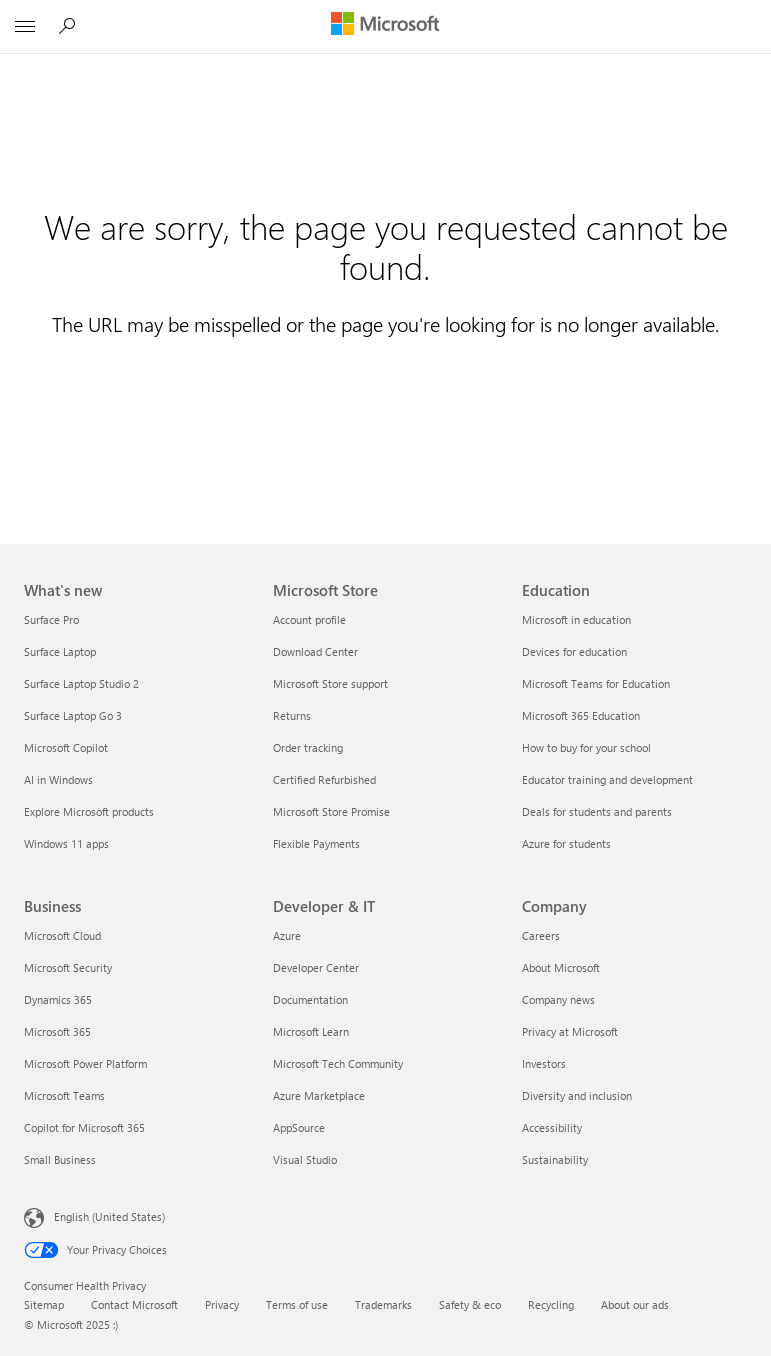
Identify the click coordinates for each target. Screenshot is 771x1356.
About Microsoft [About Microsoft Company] (561, 967)
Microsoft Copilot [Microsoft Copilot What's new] (66, 747)
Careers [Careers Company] (541, 935)
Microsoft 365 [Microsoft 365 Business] (57, 1031)
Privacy (222, 1304)
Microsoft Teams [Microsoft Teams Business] (64, 1095)
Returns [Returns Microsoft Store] (292, 715)
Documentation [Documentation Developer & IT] (310, 999)
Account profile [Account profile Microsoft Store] (309, 619)
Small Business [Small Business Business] (60, 1159)
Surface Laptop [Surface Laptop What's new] (60, 651)
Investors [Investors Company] (544, 1063)
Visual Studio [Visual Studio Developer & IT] (305, 1159)
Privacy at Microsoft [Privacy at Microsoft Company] (570, 1031)
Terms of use (297, 1304)
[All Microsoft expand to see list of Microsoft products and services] (25, 27)
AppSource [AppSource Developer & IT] (299, 1127)
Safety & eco (470, 1304)
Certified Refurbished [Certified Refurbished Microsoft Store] (324, 779)
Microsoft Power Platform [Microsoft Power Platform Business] (85, 1063)
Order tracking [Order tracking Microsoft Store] (308, 747)
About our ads (635, 1304)
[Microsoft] (385, 25)
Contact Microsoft (134, 1304)
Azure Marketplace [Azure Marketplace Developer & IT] (319, 1095)
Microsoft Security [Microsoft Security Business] (68, 967)
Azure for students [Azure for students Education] (566, 843)
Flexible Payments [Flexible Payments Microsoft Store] (316, 843)
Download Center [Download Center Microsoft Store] (315, 651)
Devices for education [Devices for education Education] (574, 651)
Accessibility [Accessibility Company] (552, 1127)
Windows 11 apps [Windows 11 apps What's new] (66, 843)
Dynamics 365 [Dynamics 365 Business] (58, 999)
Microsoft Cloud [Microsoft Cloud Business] (62, 935)
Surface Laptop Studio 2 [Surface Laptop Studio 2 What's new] (81, 683)
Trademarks (383, 1304)
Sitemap (44, 1304)
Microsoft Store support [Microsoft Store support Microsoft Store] (330, 683)
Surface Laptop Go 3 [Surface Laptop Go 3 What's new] (73, 715)
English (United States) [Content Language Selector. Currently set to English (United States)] (109, 1216)
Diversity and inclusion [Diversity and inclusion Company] (577, 1095)
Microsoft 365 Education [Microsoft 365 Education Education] (581, 715)
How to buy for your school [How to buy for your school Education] (586, 747)
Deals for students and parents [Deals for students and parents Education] (597, 811)
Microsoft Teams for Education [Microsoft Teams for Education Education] (596, 683)
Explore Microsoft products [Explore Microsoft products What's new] (89, 811)
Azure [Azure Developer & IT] (287, 935)
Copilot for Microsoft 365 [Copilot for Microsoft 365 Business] (84, 1127)
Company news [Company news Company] (558, 999)
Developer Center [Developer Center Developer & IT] (316, 967)
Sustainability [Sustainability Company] (555, 1159)
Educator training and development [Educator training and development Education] (607, 779)
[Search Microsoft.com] (70, 26)
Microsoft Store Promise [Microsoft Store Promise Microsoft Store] (331, 811)
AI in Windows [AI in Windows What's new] (58, 779)
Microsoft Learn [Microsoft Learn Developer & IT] (311, 1031)
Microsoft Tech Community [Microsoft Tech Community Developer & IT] (338, 1063)
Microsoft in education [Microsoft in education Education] (576, 619)
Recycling (551, 1304)
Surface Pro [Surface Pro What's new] (51, 619)
